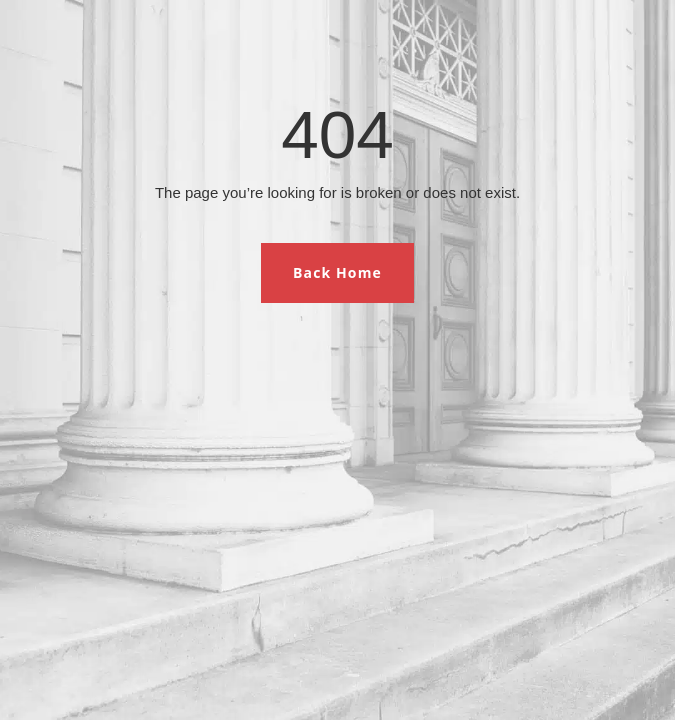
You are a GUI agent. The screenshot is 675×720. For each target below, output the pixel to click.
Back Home (337, 272)
